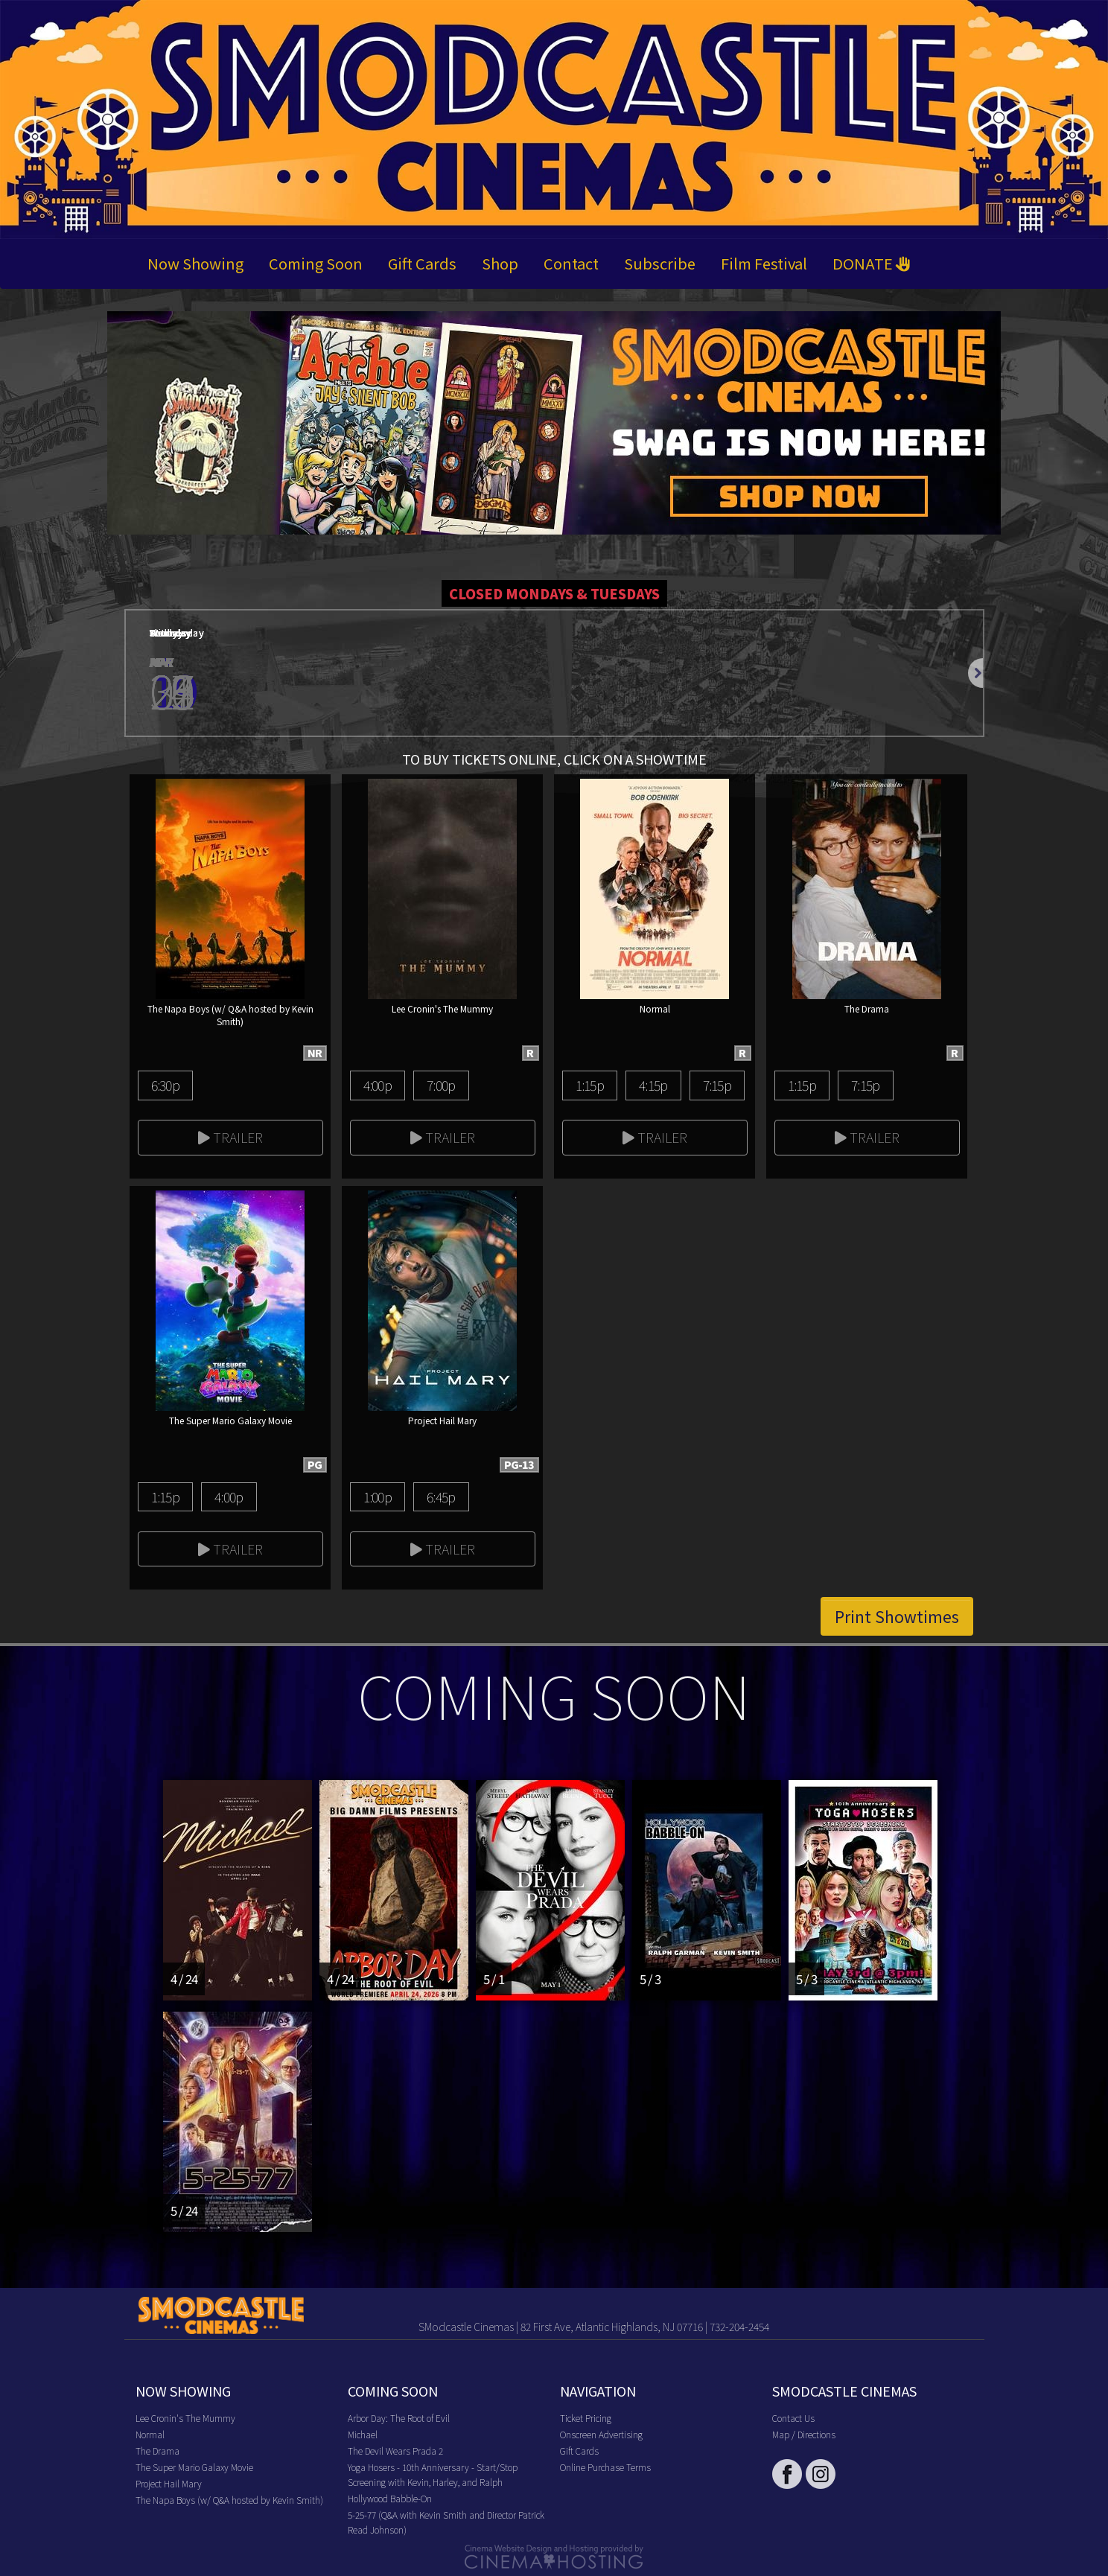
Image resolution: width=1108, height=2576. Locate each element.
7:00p (441, 1084)
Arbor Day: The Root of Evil (399, 2417)
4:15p (653, 1084)
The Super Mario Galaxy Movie (194, 2467)
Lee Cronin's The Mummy (185, 2417)
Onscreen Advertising (601, 2434)
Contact (571, 263)
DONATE (871, 263)
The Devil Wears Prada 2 (395, 2450)
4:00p (377, 1084)
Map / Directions (803, 2434)
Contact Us (793, 2417)
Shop (500, 263)
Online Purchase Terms (605, 2467)
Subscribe (659, 263)
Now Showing (195, 263)
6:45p (441, 1496)
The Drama (157, 2450)
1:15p (590, 1084)
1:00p (377, 1496)
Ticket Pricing (585, 2417)
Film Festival (764, 263)
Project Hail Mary (169, 2483)
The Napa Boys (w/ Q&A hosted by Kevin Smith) (229, 2499)
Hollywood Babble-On (390, 2498)
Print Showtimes (897, 1616)
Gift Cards (422, 263)
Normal (150, 2434)
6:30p (165, 1084)
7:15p (717, 1084)
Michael (363, 2434)
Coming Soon (316, 263)
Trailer (230, 1137)
